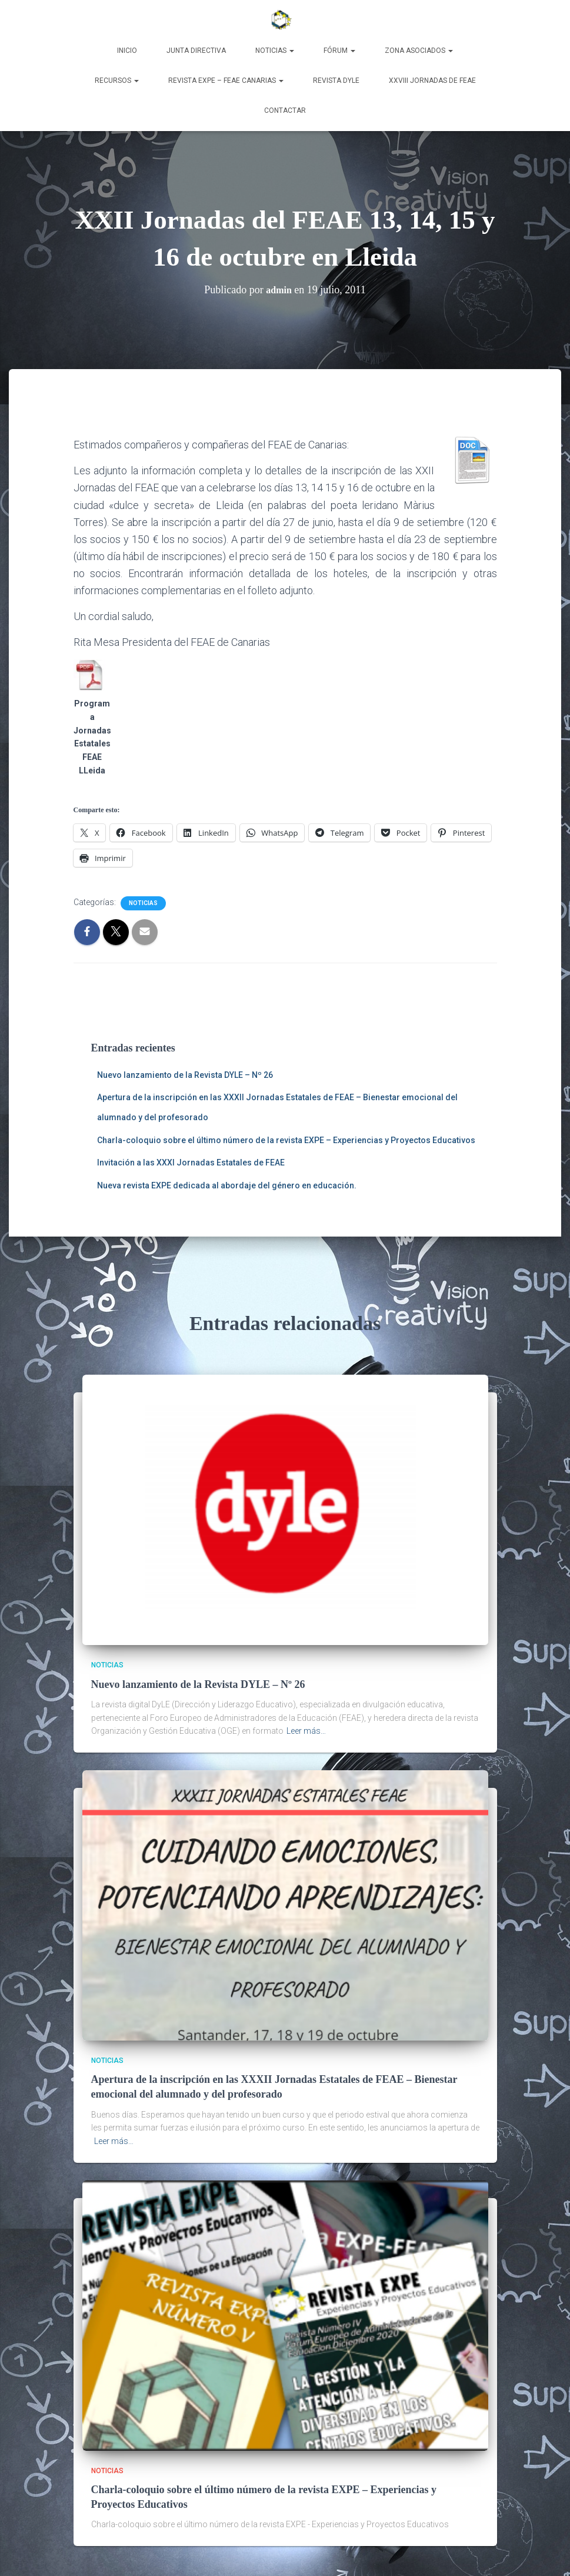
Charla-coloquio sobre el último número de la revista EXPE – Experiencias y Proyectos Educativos (286, 1140)
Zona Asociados (419, 50)
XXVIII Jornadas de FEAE (432, 80)
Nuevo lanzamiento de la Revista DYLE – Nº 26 (185, 1075)
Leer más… (306, 1730)
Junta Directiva (196, 50)
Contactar (285, 110)
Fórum (339, 50)
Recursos (117, 80)
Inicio (127, 50)
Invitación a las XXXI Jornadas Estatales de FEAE (191, 1162)
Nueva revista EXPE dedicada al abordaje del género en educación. (226, 1185)
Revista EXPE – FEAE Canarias (226, 80)
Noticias (274, 50)
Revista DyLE (336, 80)
